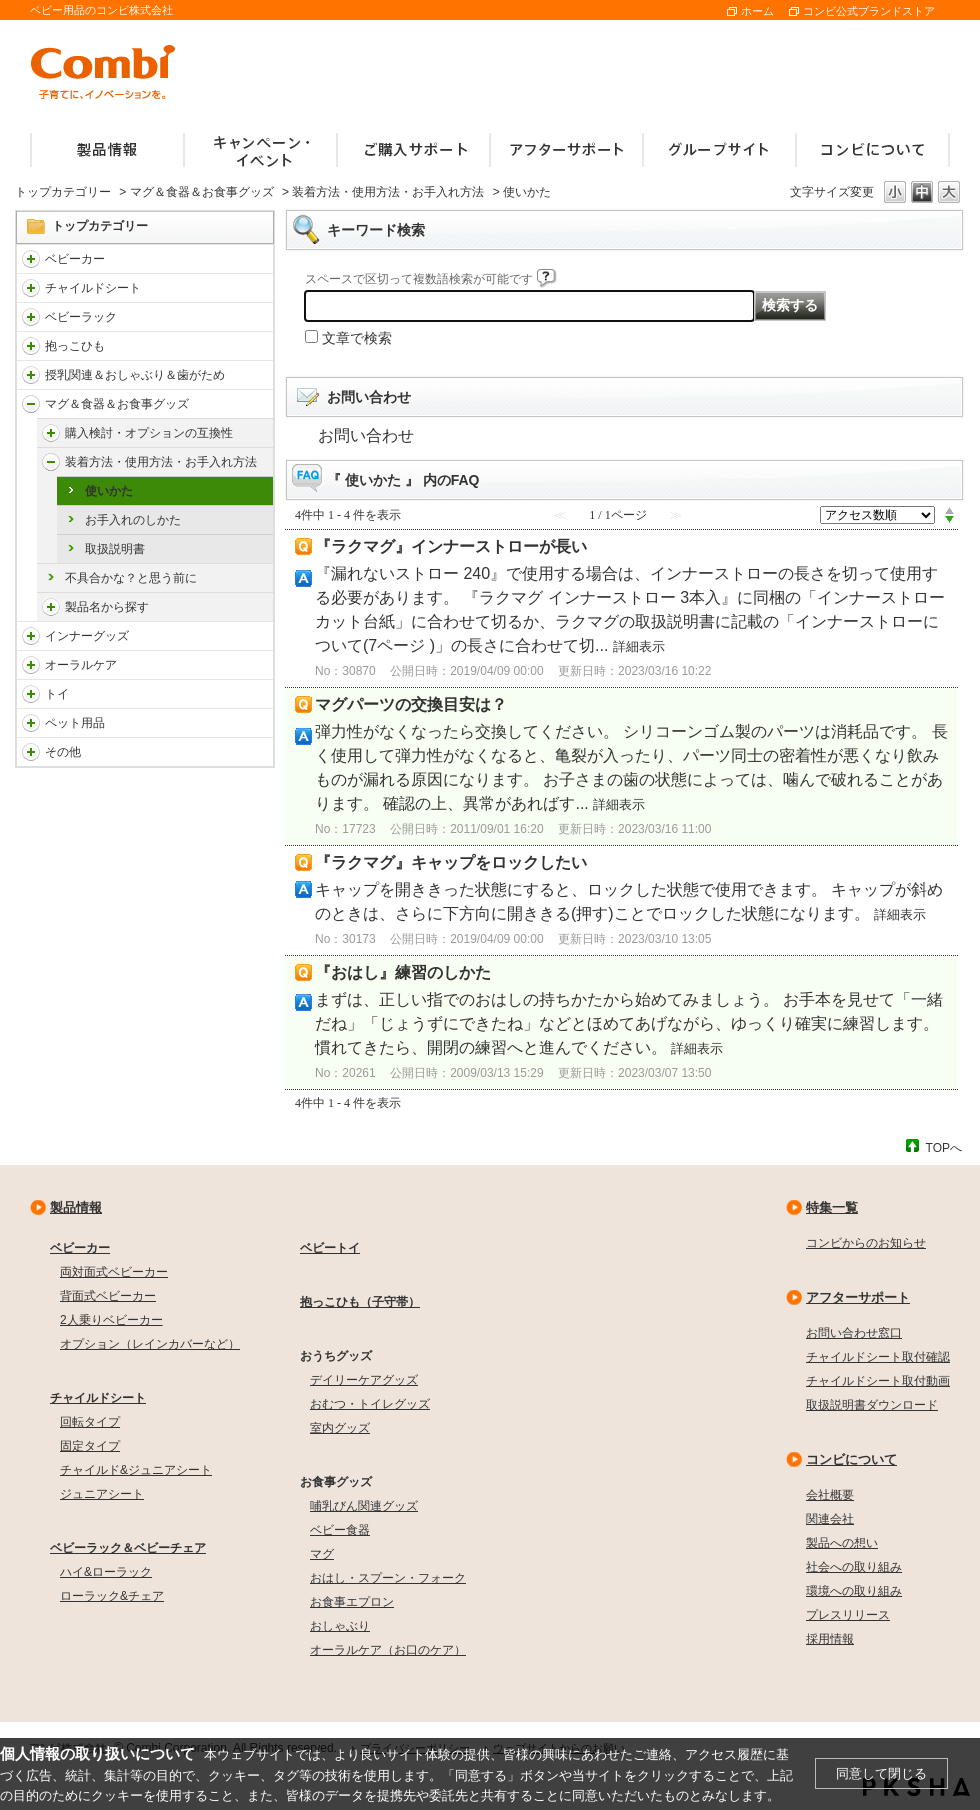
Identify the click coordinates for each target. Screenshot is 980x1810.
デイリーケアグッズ (364, 1380)
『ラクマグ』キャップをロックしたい (451, 862)
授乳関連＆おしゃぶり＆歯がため (135, 375)
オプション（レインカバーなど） (150, 1344)
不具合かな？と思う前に (131, 578)
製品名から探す (107, 607)
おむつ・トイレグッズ (370, 1404)
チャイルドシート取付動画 (878, 1381)
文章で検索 (357, 338)
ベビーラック (81, 317)
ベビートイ (330, 1248)
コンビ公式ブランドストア (869, 11)
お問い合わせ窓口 (854, 1333)
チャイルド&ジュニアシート (136, 1470)
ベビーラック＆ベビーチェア (128, 1548)
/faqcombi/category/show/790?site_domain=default (31, 636)
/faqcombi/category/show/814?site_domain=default (31, 375)
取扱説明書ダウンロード (872, 1405)
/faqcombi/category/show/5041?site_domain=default (51, 462)
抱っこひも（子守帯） (360, 1302)
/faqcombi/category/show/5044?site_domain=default (51, 607)
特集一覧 (832, 1207)
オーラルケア (81, 665)
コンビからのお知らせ (866, 1243)
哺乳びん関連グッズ (364, 1506)
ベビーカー (75, 259)
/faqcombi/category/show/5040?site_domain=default (51, 433)
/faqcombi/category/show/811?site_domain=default (31, 694)
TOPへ (944, 1147)
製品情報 (76, 1207)
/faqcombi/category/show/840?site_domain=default (31, 259)
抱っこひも (75, 346)
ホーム (757, 11)
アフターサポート (858, 1297)
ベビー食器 (340, 1530)
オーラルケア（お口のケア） (388, 1650)
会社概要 (830, 1495)
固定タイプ (90, 1446)
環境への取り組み (854, 1591)
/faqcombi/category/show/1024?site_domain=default (31, 723)
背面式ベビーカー (108, 1296)
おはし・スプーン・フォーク (388, 1578)
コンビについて (851, 1459)
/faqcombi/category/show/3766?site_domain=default (31, 665)
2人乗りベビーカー (111, 1320)
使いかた (109, 491)
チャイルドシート (93, 288)
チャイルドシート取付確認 (878, 1357)
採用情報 (830, 1639)
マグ (322, 1554)
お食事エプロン (352, 1602)
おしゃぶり (340, 1626)
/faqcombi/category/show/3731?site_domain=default (31, 346)
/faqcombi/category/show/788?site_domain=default (31, 288)
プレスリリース (848, 1615)
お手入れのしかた (133, 520)
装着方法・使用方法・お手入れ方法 (388, 192)
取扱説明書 (115, 549)
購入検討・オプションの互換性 (149, 433)
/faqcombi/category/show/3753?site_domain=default (31, 404)
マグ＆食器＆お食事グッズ (202, 192)
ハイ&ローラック (106, 1572)
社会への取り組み (854, 1567)
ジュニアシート (102, 1494)
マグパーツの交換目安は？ (411, 704)
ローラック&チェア (112, 1596)
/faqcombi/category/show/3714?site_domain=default (31, 317)
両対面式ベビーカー (114, 1272)
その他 (63, 752)
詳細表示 (639, 646)
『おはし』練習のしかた (403, 972)
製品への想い (842, 1543)
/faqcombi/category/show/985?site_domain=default (31, 752)
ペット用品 (75, 723)
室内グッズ (340, 1428)
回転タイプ (90, 1422)
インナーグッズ (87, 636)
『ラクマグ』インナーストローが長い (451, 546)
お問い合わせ (366, 435)
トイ (57, 694)
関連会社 (830, 1519)
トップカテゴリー (63, 192)
